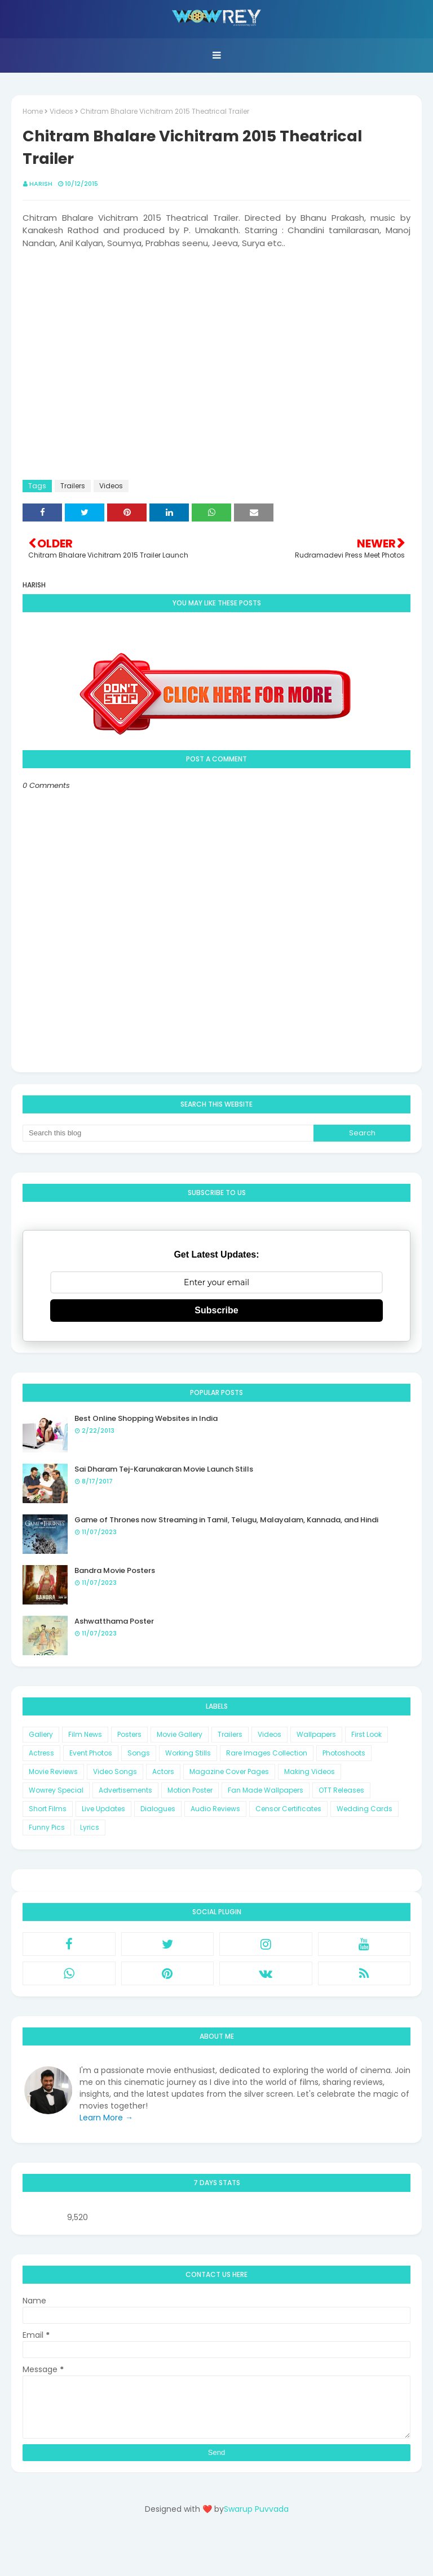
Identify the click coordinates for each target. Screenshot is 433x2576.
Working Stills (188, 1753)
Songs (138, 1753)
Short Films (48, 1808)
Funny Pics (47, 1827)
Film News (85, 1734)
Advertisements (125, 1790)
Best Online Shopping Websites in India (146, 1418)
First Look (366, 1734)
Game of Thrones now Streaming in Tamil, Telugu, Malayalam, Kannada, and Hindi (226, 1519)
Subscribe (216, 1310)
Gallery (41, 1734)
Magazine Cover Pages (229, 1771)
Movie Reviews (53, 1771)
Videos (61, 111)
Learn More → (106, 2117)
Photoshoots (343, 1753)
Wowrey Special (56, 1790)
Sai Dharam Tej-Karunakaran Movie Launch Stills (163, 1469)
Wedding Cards (364, 1808)
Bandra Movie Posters (114, 1570)
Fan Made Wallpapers (265, 1790)
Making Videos (309, 1771)
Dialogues (157, 1808)
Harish (40, 183)
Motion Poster (190, 1790)
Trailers (72, 486)
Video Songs (115, 1771)
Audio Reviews (215, 1808)
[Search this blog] (168, 1133)
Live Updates (103, 1808)
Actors (163, 1771)
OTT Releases (341, 1790)
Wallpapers (316, 1734)
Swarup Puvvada (256, 2509)
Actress (41, 1753)
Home (33, 111)
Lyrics (89, 1827)
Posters (129, 1734)
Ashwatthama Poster (114, 1621)
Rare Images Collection (266, 1753)
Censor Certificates (288, 1808)
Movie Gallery (179, 1734)
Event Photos (90, 1753)
